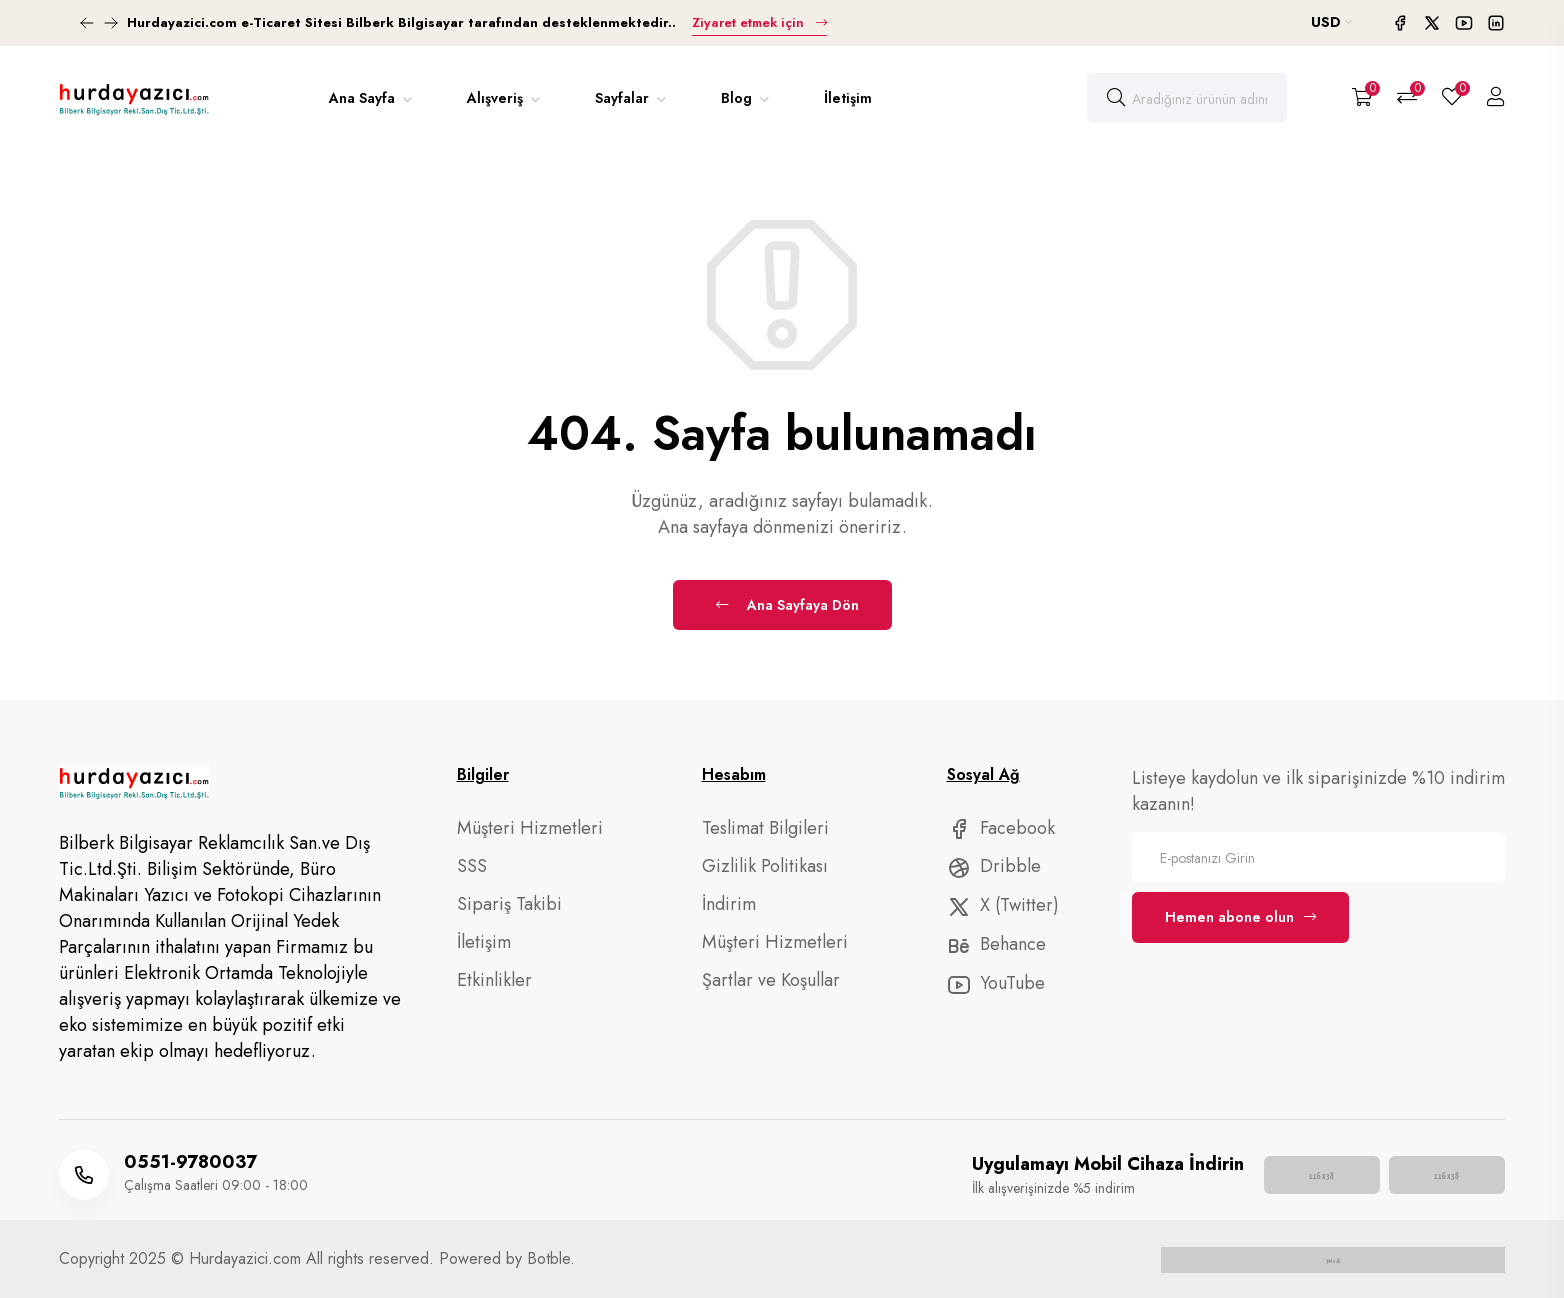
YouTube (996, 983)
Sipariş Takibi (509, 904)
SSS (472, 866)
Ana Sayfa (364, 98)
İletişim (848, 98)
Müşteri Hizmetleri (530, 828)
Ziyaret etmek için (757, 22)
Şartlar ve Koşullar (771, 980)
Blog (738, 98)
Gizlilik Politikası (765, 866)
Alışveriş (497, 98)
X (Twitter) (1003, 905)
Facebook (1001, 828)
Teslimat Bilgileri (765, 828)
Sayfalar (624, 98)
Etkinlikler (494, 980)
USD (1331, 22)
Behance (996, 944)
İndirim (729, 904)
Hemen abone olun (1240, 917)
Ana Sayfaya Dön (787, 605)
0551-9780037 (190, 1162)
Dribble (994, 866)
